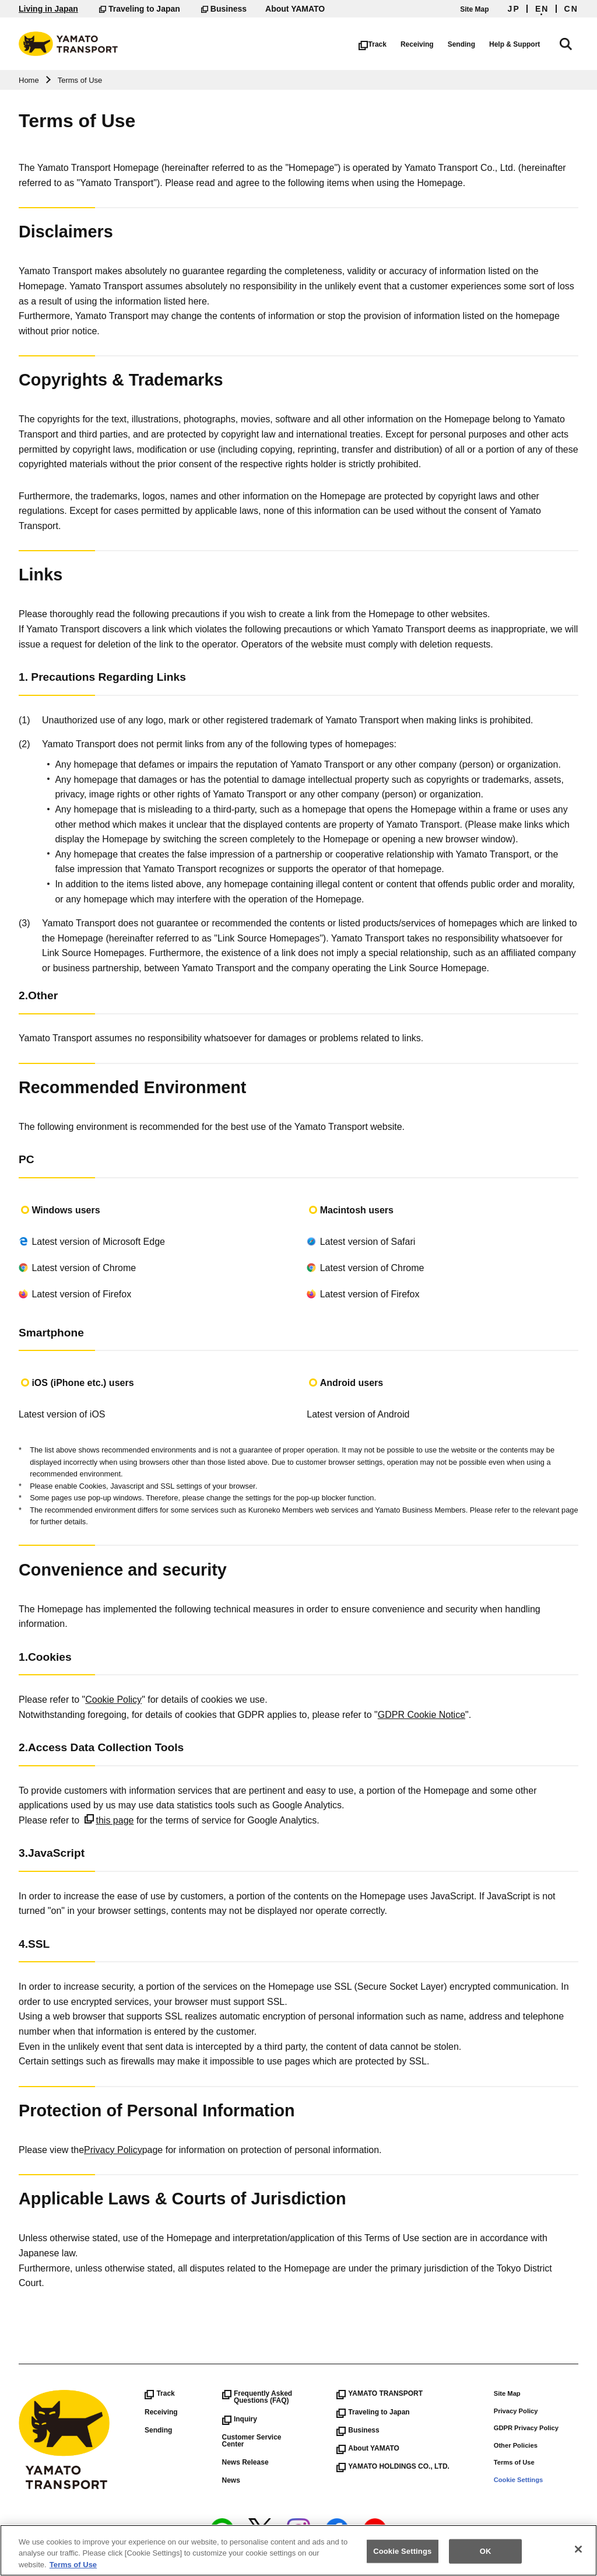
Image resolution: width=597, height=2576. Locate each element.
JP (514, 9)
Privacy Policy (113, 2150)
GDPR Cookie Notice (421, 1715)
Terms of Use (514, 2462)
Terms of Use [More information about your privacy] (73, 2571)
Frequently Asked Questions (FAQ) (257, 2397)
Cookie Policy (113, 1699)
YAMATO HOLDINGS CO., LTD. (392, 2466)
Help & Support (527, 44)
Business (224, 8)
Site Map (474, 9)
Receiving (430, 44)
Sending (473, 44)
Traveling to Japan (139, 8)
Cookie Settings (518, 2479)
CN (571, 9)
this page (109, 1820)
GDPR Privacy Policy (526, 2427)
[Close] (578, 2555)
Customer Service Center (252, 2440)
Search (572, 42)
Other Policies (516, 2445)
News (231, 2480)
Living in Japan (48, 8)
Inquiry (239, 2419)
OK (485, 2557)
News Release (245, 2462)
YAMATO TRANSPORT (379, 2393)
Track (385, 44)
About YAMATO (295, 8)
